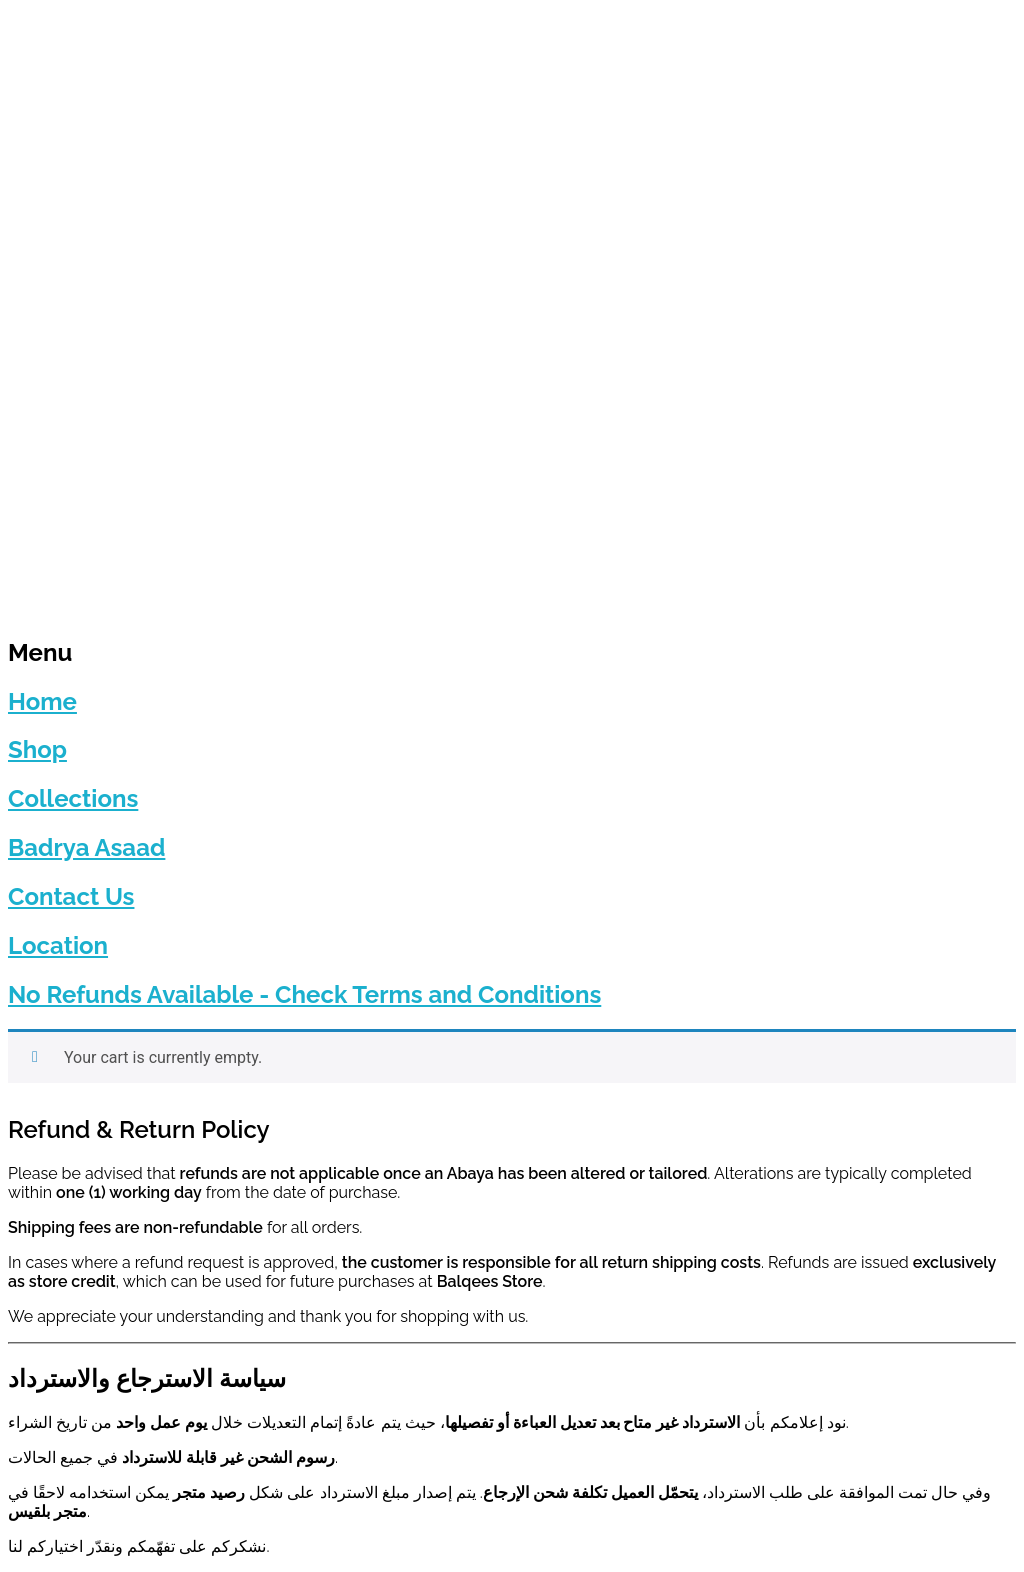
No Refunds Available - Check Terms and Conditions (304, 994)
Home (42, 701)
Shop (37, 749)
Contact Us (71, 896)
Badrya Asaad (86, 847)
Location (58, 945)
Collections (73, 798)
